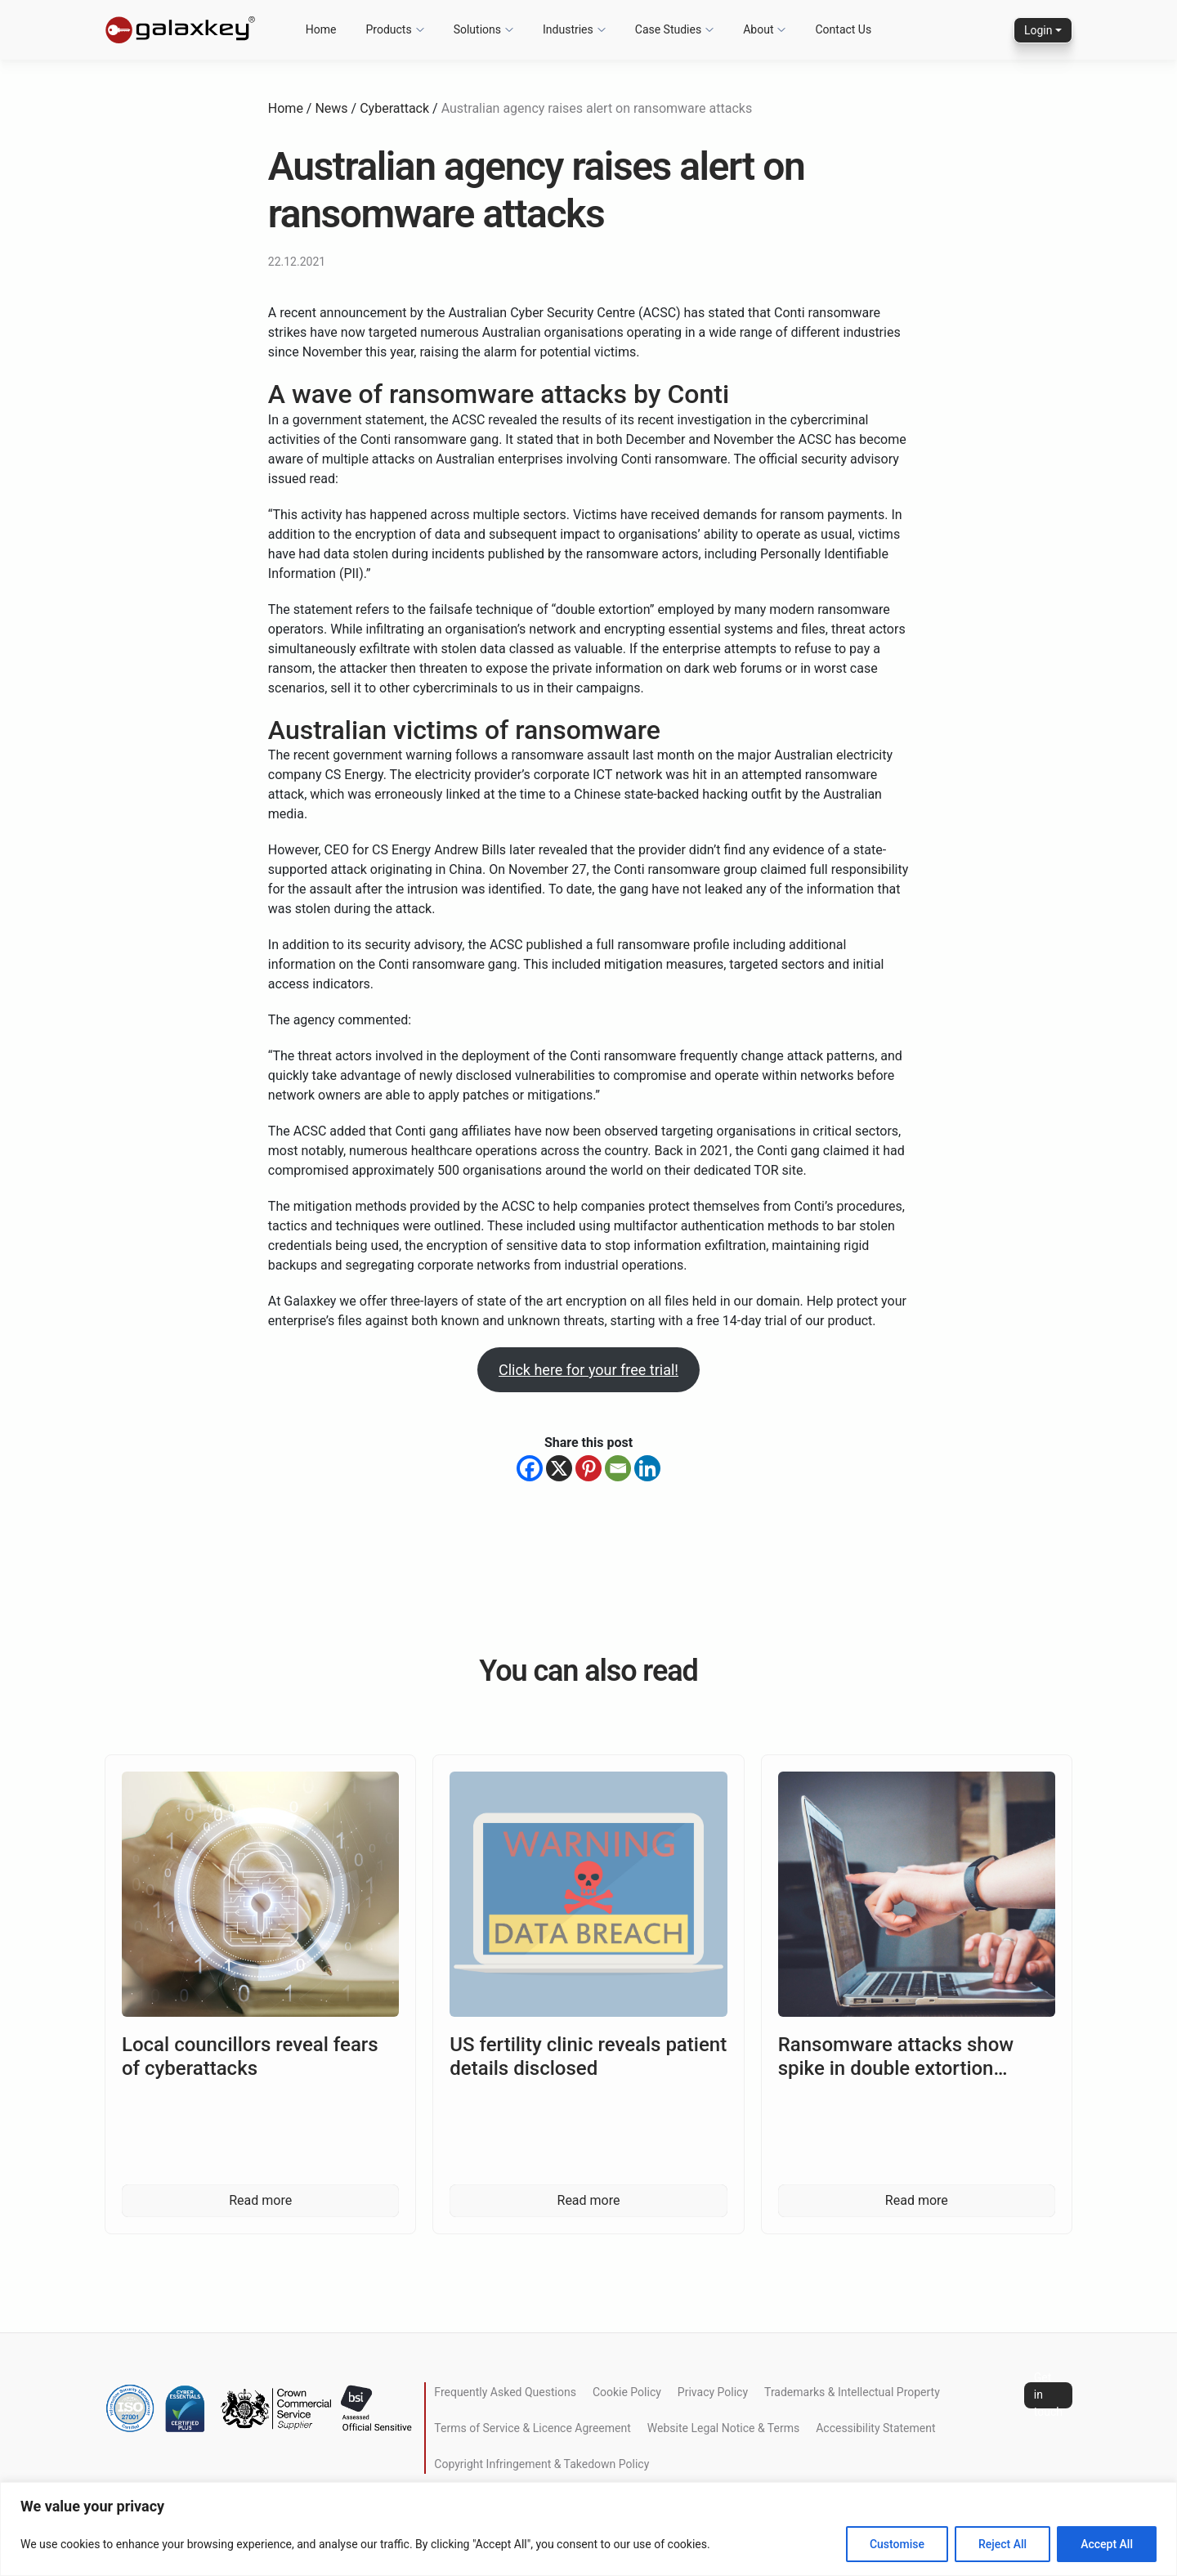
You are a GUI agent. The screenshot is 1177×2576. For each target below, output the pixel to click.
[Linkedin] (647, 1468)
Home (285, 108)
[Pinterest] (588, 1468)
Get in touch (1048, 2395)
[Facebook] (530, 1468)
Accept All (1107, 2544)
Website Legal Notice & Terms (723, 2428)
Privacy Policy (713, 2392)
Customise (897, 2544)
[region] (588, 2529)
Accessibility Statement (875, 2428)
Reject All (1002, 2544)
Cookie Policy (627, 2392)
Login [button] (1038, 30)
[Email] (618, 1468)
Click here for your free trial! (588, 1369)
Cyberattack (394, 108)
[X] (559, 1468)
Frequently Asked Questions (505, 2392)
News (331, 108)
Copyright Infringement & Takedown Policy (541, 2464)
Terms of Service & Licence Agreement (532, 2428)
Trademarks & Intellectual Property (852, 2392)
